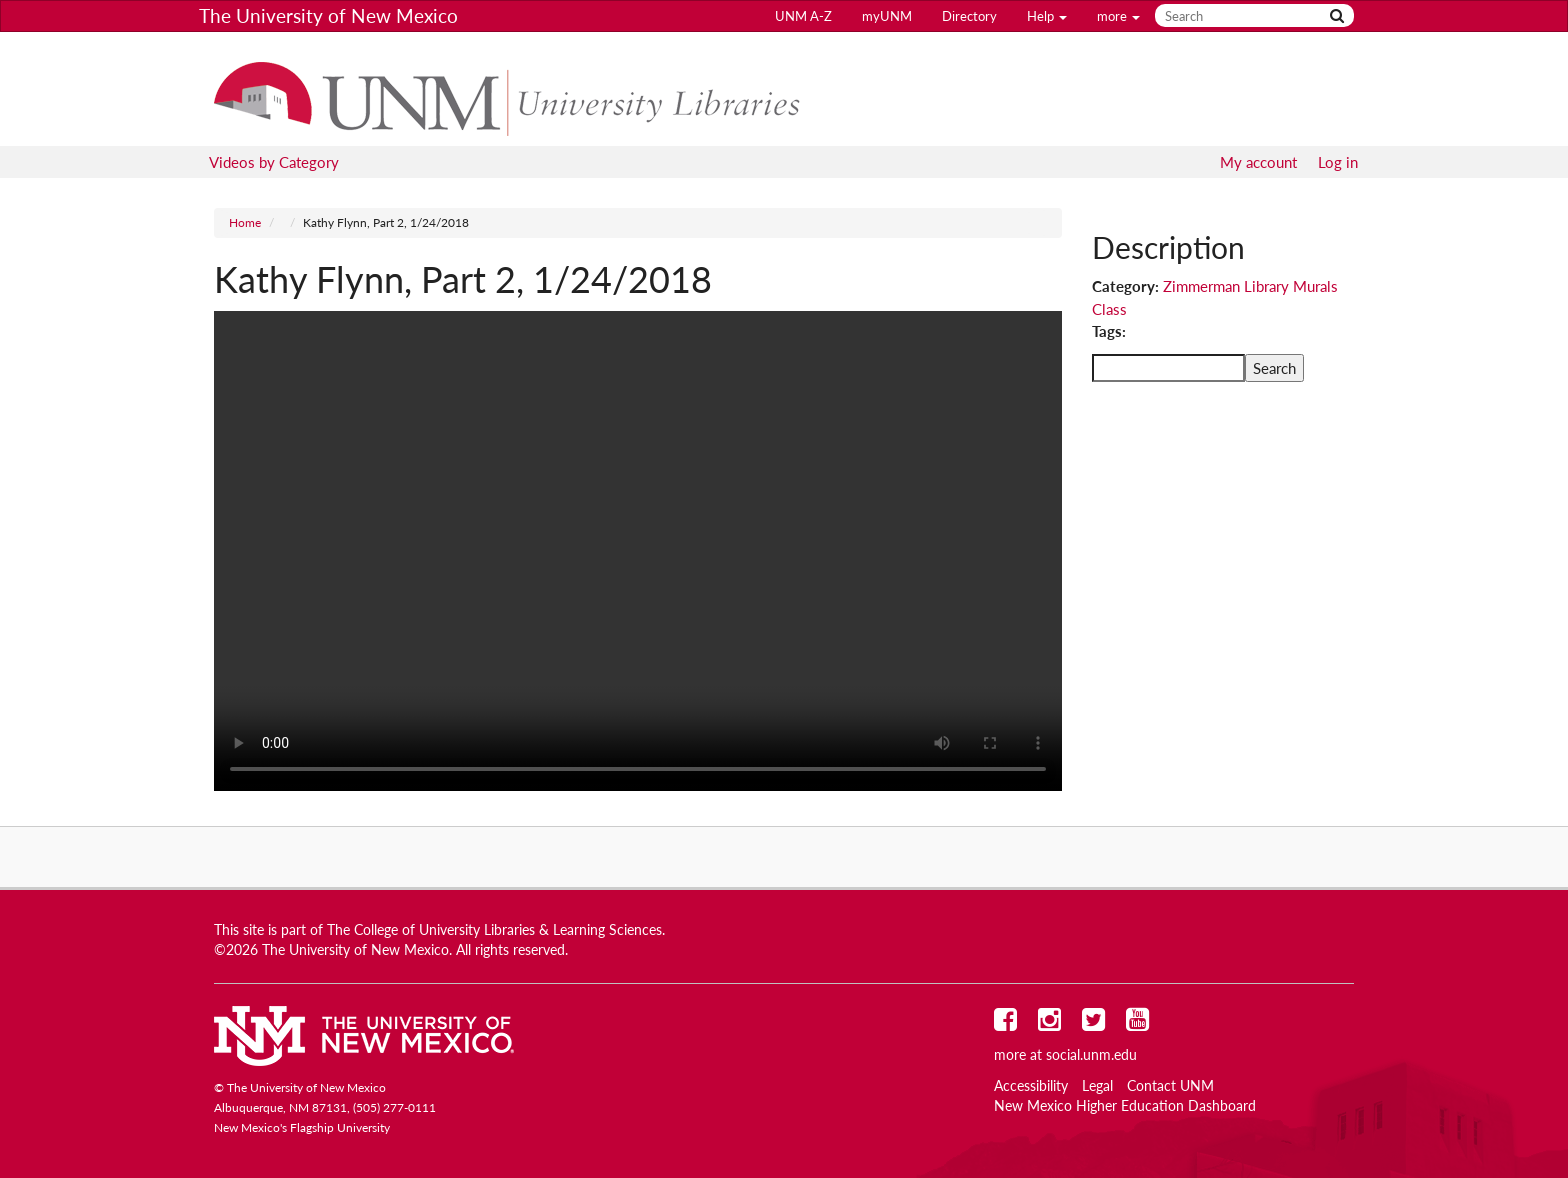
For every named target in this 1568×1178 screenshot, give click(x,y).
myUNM (887, 16)
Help (1047, 16)
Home (245, 222)
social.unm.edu (1091, 1055)
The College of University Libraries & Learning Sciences (494, 930)
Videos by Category (274, 162)
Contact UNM (1170, 1086)
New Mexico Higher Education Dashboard (1125, 1106)
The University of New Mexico (328, 15)
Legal (1097, 1086)
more (1118, 16)
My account (1258, 162)
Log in (1338, 162)
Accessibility (1031, 1086)
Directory (969, 16)
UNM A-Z (803, 16)
